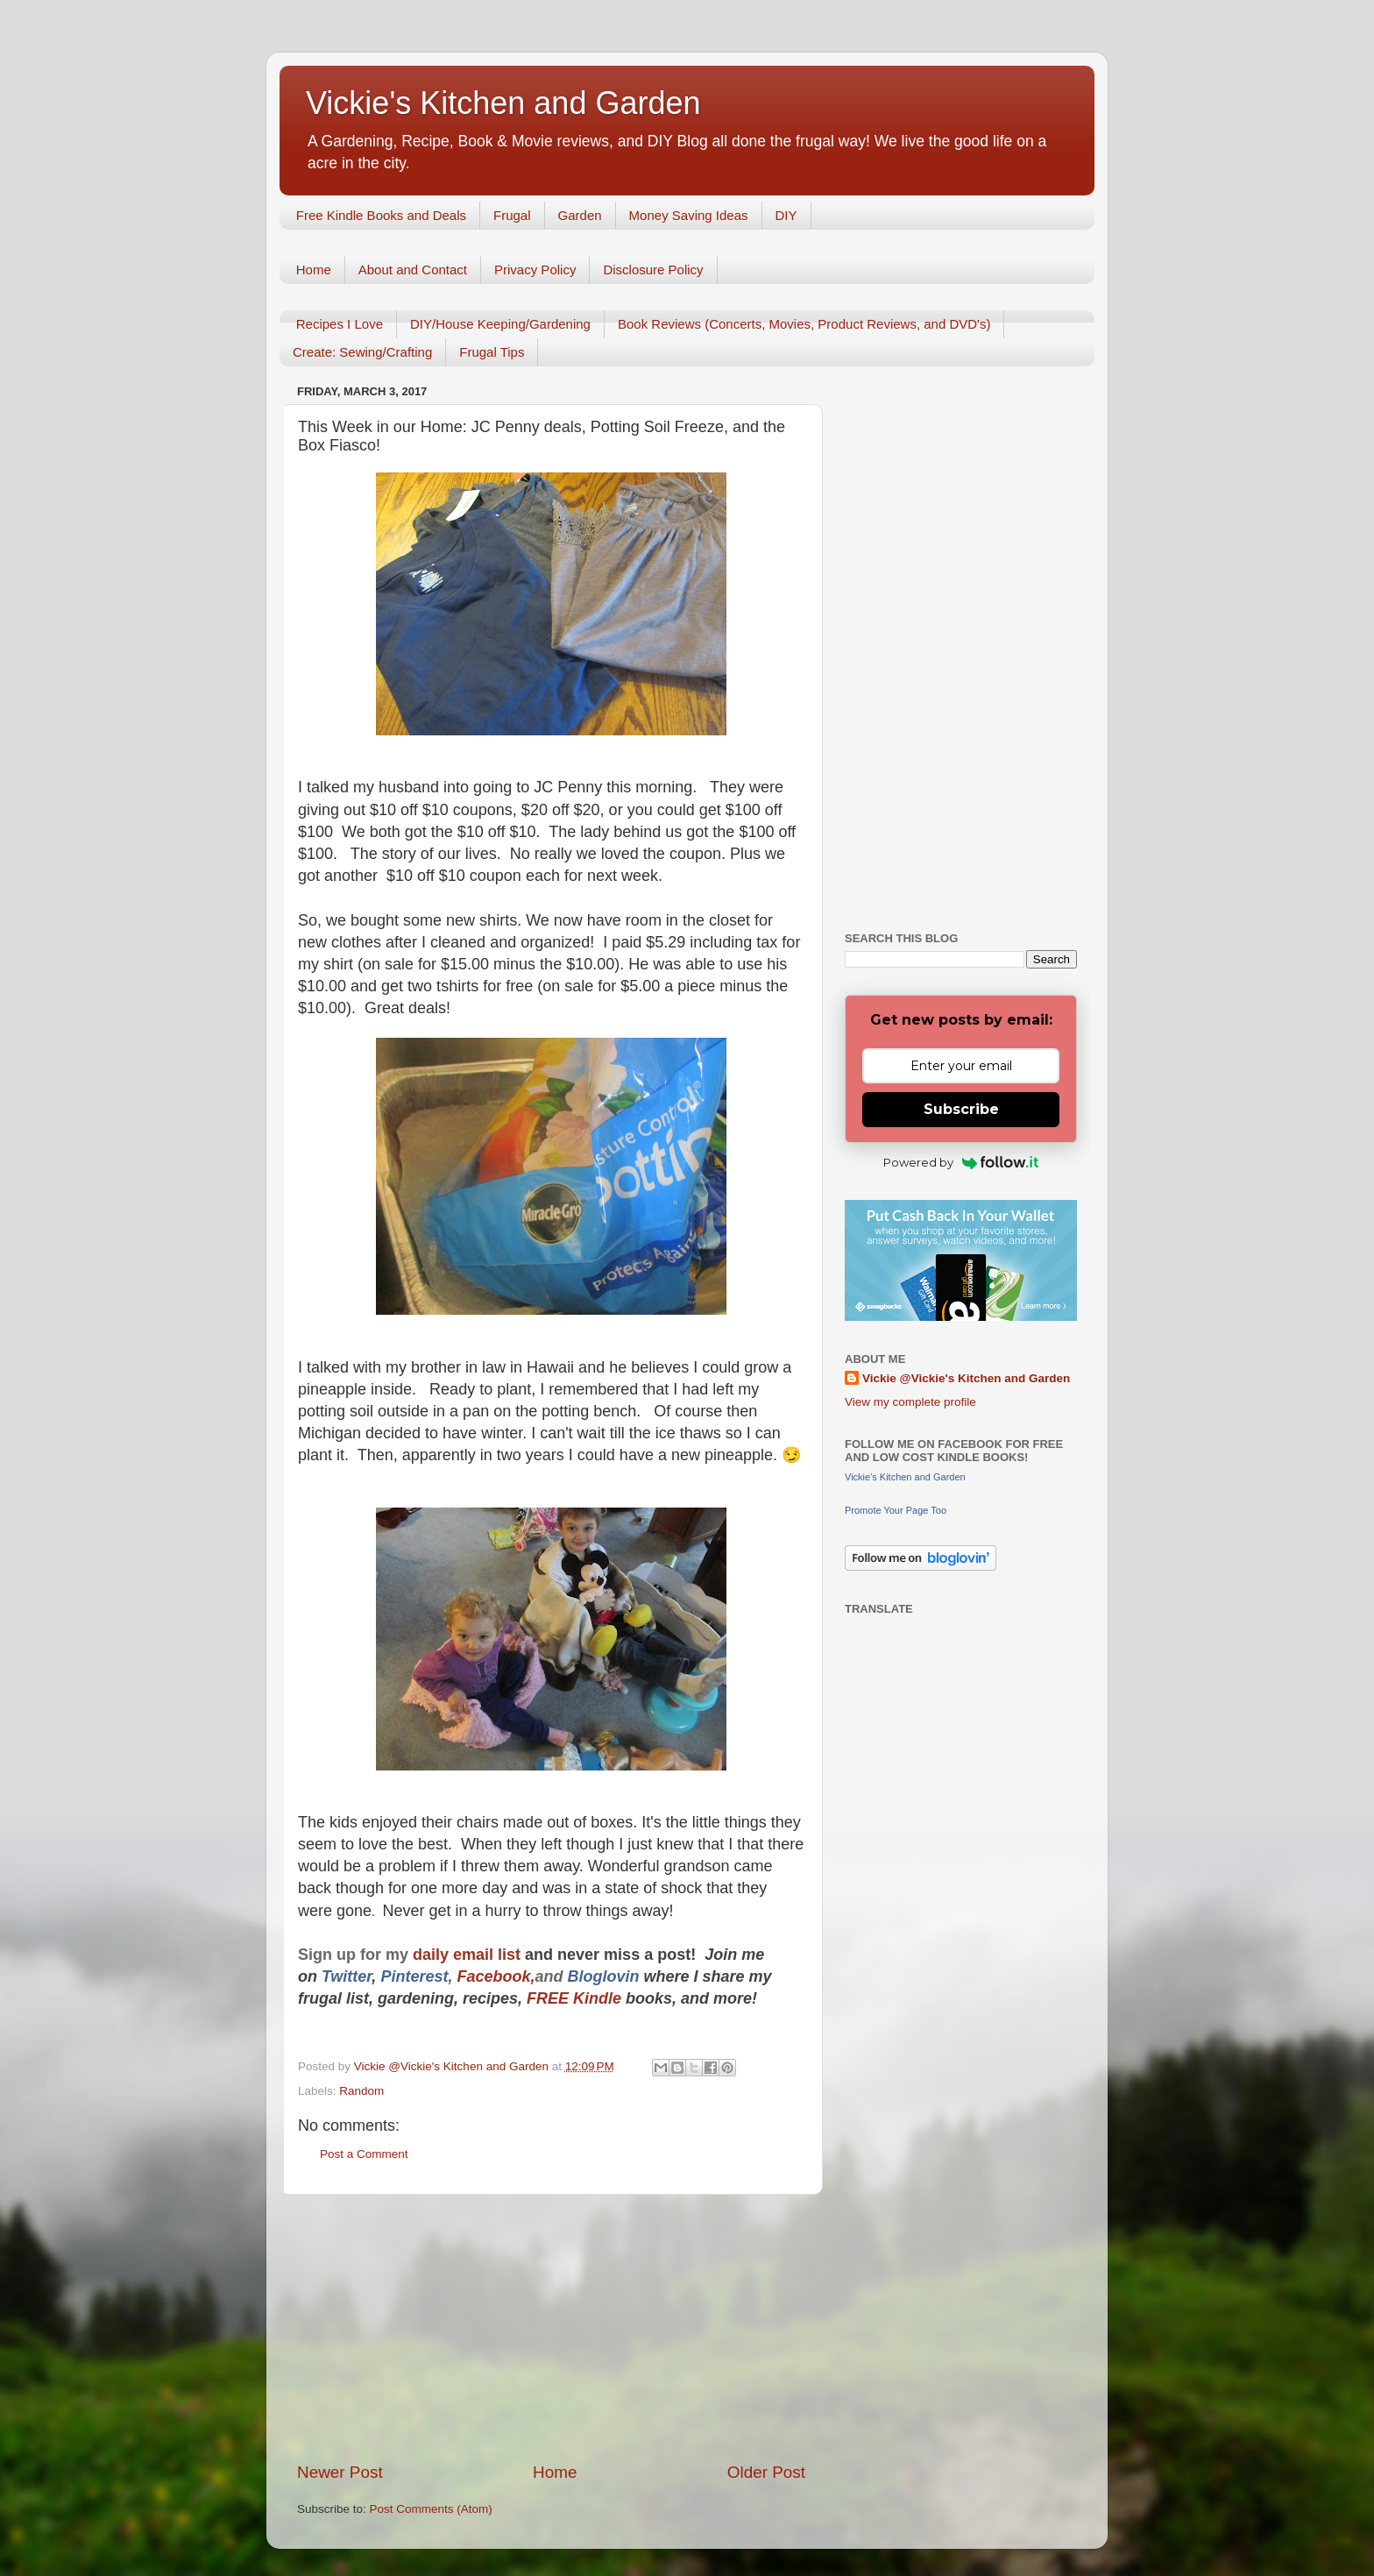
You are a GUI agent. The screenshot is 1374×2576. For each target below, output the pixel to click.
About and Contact (412, 269)
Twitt (340, 1976)
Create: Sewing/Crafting (362, 351)
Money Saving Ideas (688, 215)
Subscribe (961, 1109)
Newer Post (340, 2472)
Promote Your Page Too (895, 1510)
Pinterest (414, 1976)
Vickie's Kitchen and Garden (503, 103)
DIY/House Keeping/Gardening (500, 323)
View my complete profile (910, 1402)
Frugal (512, 215)
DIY (786, 215)
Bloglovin (605, 1976)
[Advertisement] (551, 2328)
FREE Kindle (574, 1998)
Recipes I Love (339, 323)
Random (361, 2090)
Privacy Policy (535, 269)
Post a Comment (364, 2154)
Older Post (766, 2472)
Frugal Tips (491, 351)
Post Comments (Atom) (431, 2509)
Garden (580, 215)
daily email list (469, 1954)
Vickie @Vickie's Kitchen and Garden (966, 1378)
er (365, 1976)
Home (313, 269)
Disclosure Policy (653, 269)
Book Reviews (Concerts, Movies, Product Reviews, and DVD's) (804, 323)
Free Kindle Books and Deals (381, 215)
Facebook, (496, 1976)
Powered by (960, 1162)
